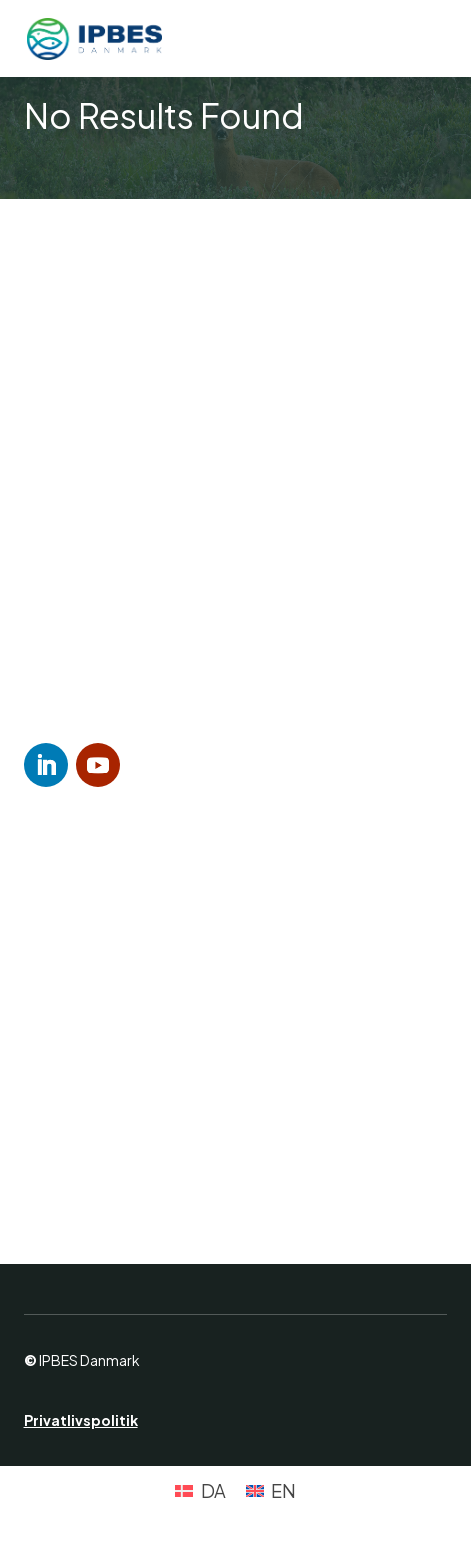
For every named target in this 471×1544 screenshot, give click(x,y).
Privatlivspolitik (81, 1420)
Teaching (89, 1149)
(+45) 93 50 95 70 (136, 646)
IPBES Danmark (89, 1360)
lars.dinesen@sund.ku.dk (203, 676)
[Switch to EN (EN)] (271, 1490)
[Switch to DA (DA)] (200, 1490)
